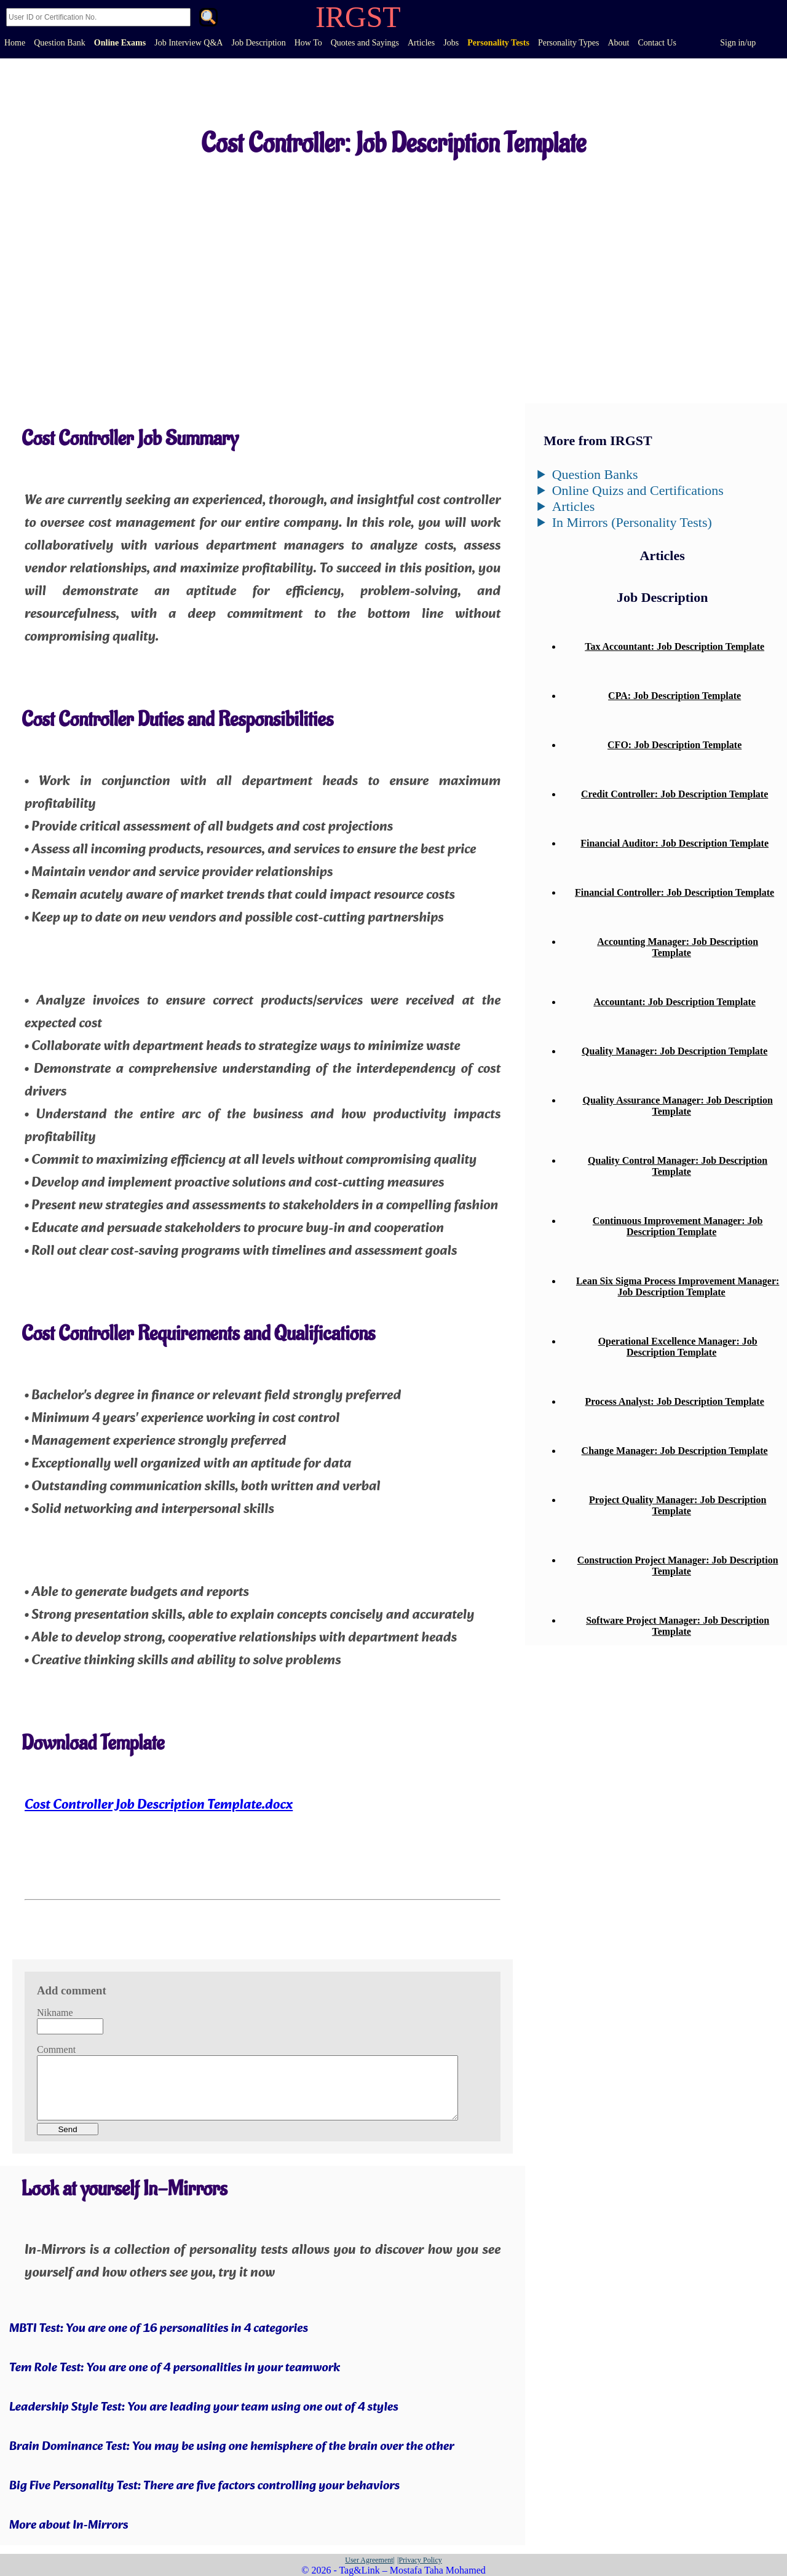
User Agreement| (370, 2560)
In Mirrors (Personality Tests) (632, 522)
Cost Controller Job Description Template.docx (159, 1805)
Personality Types (568, 42)
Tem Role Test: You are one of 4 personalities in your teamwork (174, 2368)
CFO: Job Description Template (674, 745)
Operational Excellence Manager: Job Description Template (677, 1346)
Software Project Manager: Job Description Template (677, 1626)
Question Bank (59, 42)
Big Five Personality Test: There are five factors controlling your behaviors (204, 2486)
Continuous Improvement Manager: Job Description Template (678, 1226)
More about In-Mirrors (69, 2525)
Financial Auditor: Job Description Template (674, 843)
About (618, 42)
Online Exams (120, 42)
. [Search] (208, 18)
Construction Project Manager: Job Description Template (677, 1565)
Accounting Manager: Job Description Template (677, 947)
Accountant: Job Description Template (674, 1002)
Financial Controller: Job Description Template (674, 892)
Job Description (258, 42)
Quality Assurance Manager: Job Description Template (677, 1105)
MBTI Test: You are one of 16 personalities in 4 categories (158, 2328)
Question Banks (595, 474)
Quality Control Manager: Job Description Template (677, 1166)
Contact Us (657, 42)
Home (14, 42)
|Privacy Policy (419, 2560)
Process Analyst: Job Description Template (674, 1401)
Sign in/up (738, 42)
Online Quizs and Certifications (638, 490)
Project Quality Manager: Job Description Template (678, 1505)
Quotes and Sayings (365, 42)
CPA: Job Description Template (674, 695)
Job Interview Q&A (188, 42)
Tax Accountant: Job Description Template (674, 646)
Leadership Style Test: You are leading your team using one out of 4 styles (203, 2407)
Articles (421, 42)
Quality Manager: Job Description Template (674, 1051)
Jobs (451, 42)
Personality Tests (498, 42)
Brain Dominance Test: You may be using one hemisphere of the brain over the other (231, 2446)
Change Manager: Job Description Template (675, 1450)
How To (308, 42)
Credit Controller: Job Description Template (674, 794)
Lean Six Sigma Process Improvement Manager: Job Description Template (677, 1286)
